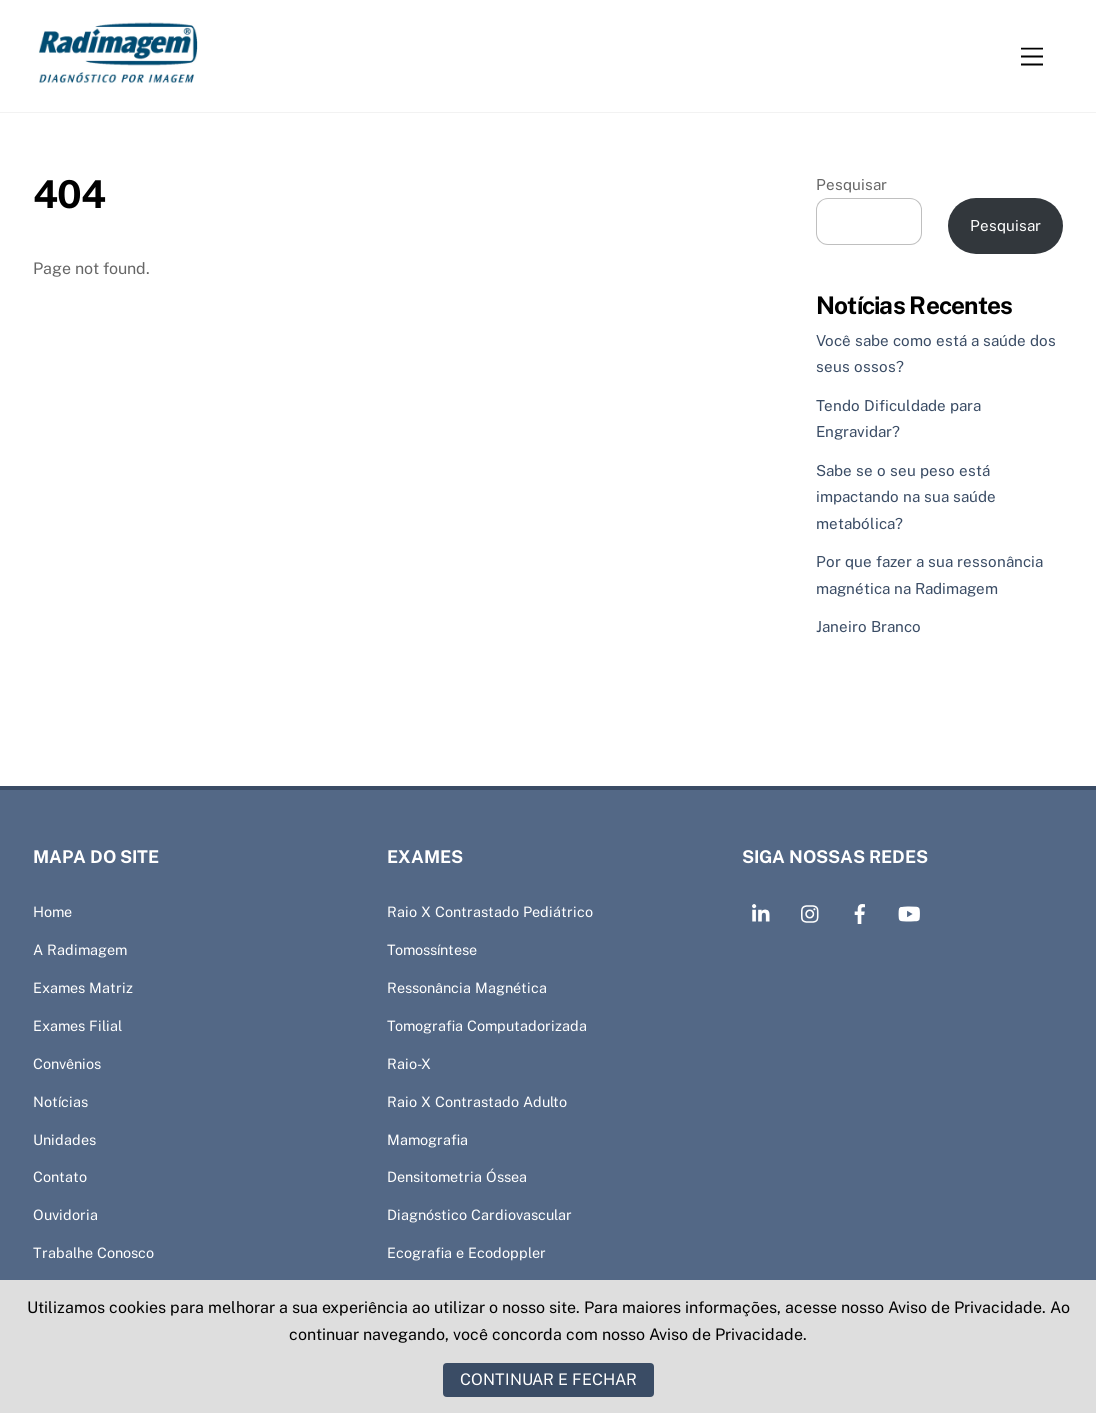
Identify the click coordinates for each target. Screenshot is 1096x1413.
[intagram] (811, 911)
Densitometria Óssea (457, 1176)
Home (52, 911)
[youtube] (909, 911)
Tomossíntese (432, 949)
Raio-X (409, 1063)
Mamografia (427, 1139)
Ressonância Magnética (467, 987)
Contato (60, 1176)
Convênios (67, 1063)
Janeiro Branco (868, 626)
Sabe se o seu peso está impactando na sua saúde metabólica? (906, 497)
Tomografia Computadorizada (487, 1025)
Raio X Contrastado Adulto (477, 1101)
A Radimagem (80, 949)
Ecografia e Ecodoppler (466, 1252)
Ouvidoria (65, 1214)
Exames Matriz (83, 987)
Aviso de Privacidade (965, 1307)
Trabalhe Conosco (93, 1252)
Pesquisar (851, 184)
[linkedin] (762, 911)
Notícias (60, 1101)
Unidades (64, 1139)
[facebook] (860, 911)
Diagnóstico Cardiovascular (479, 1214)
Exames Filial (77, 1025)
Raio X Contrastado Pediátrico (490, 911)
